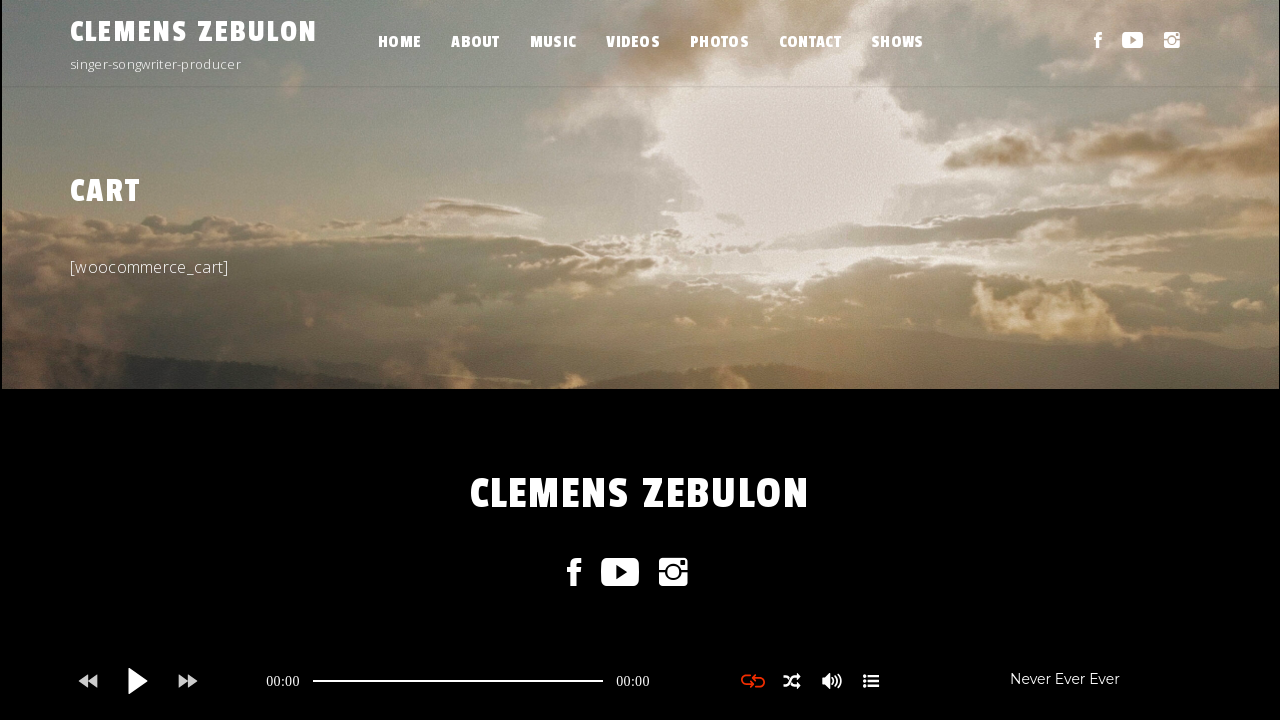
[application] (458, 681)
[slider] (458, 681)
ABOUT (475, 42)
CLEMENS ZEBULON (194, 32)
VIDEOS (633, 42)
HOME (399, 42)
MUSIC (553, 42)
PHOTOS (719, 42)
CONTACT (810, 42)
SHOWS (897, 42)
